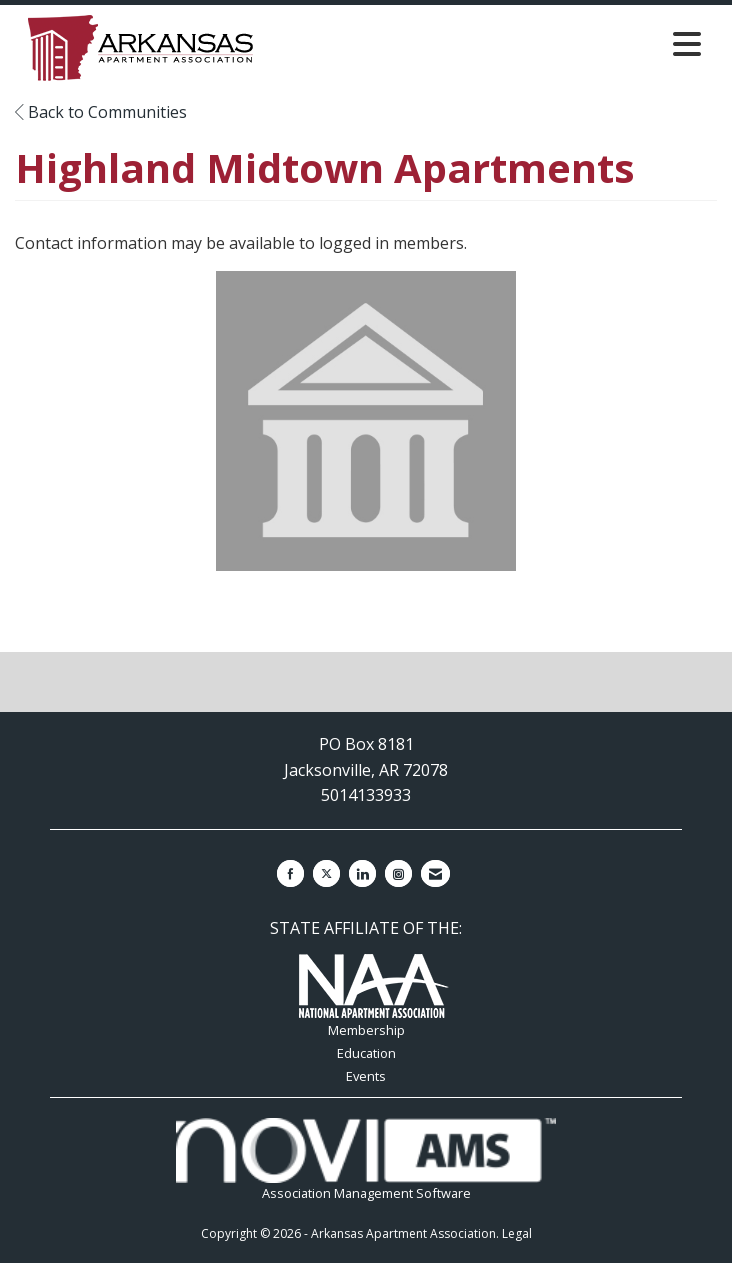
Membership (366, 1030)
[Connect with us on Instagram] (398, 873)
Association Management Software (365, 1160)
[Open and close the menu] (502, 43)
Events (366, 1076)
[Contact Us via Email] (435, 873)
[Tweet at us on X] (326, 873)
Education (366, 1053)
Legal (517, 1233)
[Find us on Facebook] (290, 873)
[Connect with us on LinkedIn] (362, 873)
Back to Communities (101, 112)
